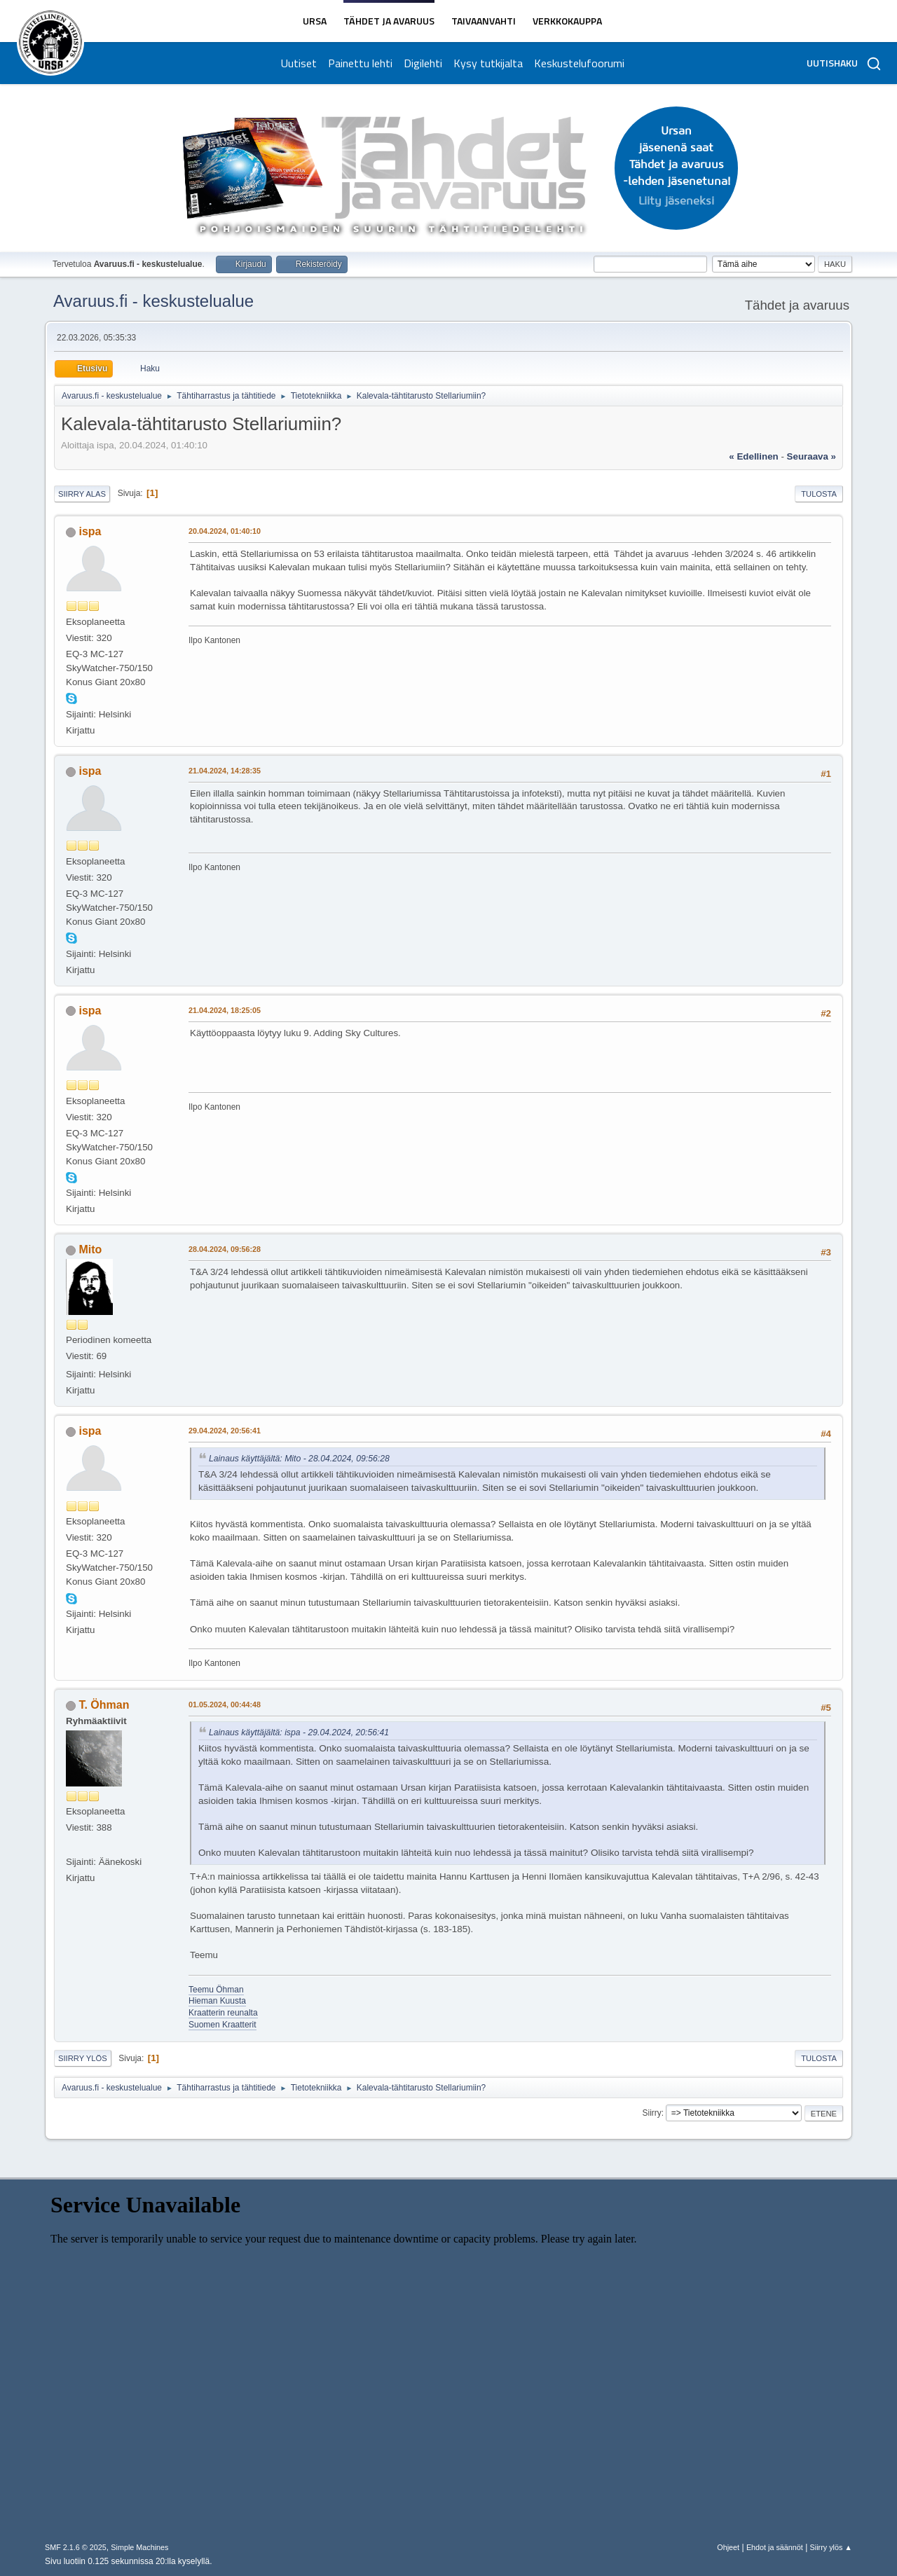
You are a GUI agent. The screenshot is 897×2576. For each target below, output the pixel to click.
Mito (90, 1249)
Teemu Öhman (216, 1990)
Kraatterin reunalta (223, 2013)
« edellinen (753, 456)
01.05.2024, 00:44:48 (225, 1704)
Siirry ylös (82, 2058)
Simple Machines (139, 2547)
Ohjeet (728, 2547)
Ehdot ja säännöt (774, 2547)
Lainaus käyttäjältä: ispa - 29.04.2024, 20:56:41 (299, 1732)
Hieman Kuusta (217, 2001)
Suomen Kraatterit (222, 2025)
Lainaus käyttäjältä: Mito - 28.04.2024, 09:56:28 (299, 1458)
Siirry (651, 2113)
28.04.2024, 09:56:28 (225, 1249)
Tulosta (819, 494)
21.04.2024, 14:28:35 (225, 770)
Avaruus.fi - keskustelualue (153, 300)
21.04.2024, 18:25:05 (225, 1010)
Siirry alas (82, 494)
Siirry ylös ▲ (831, 2547)
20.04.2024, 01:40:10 (225, 531)
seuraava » (811, 456)
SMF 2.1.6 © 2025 (76, 2547)
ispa (89, 531)
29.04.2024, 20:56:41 (225, 1430)
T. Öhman (103, 1705)
